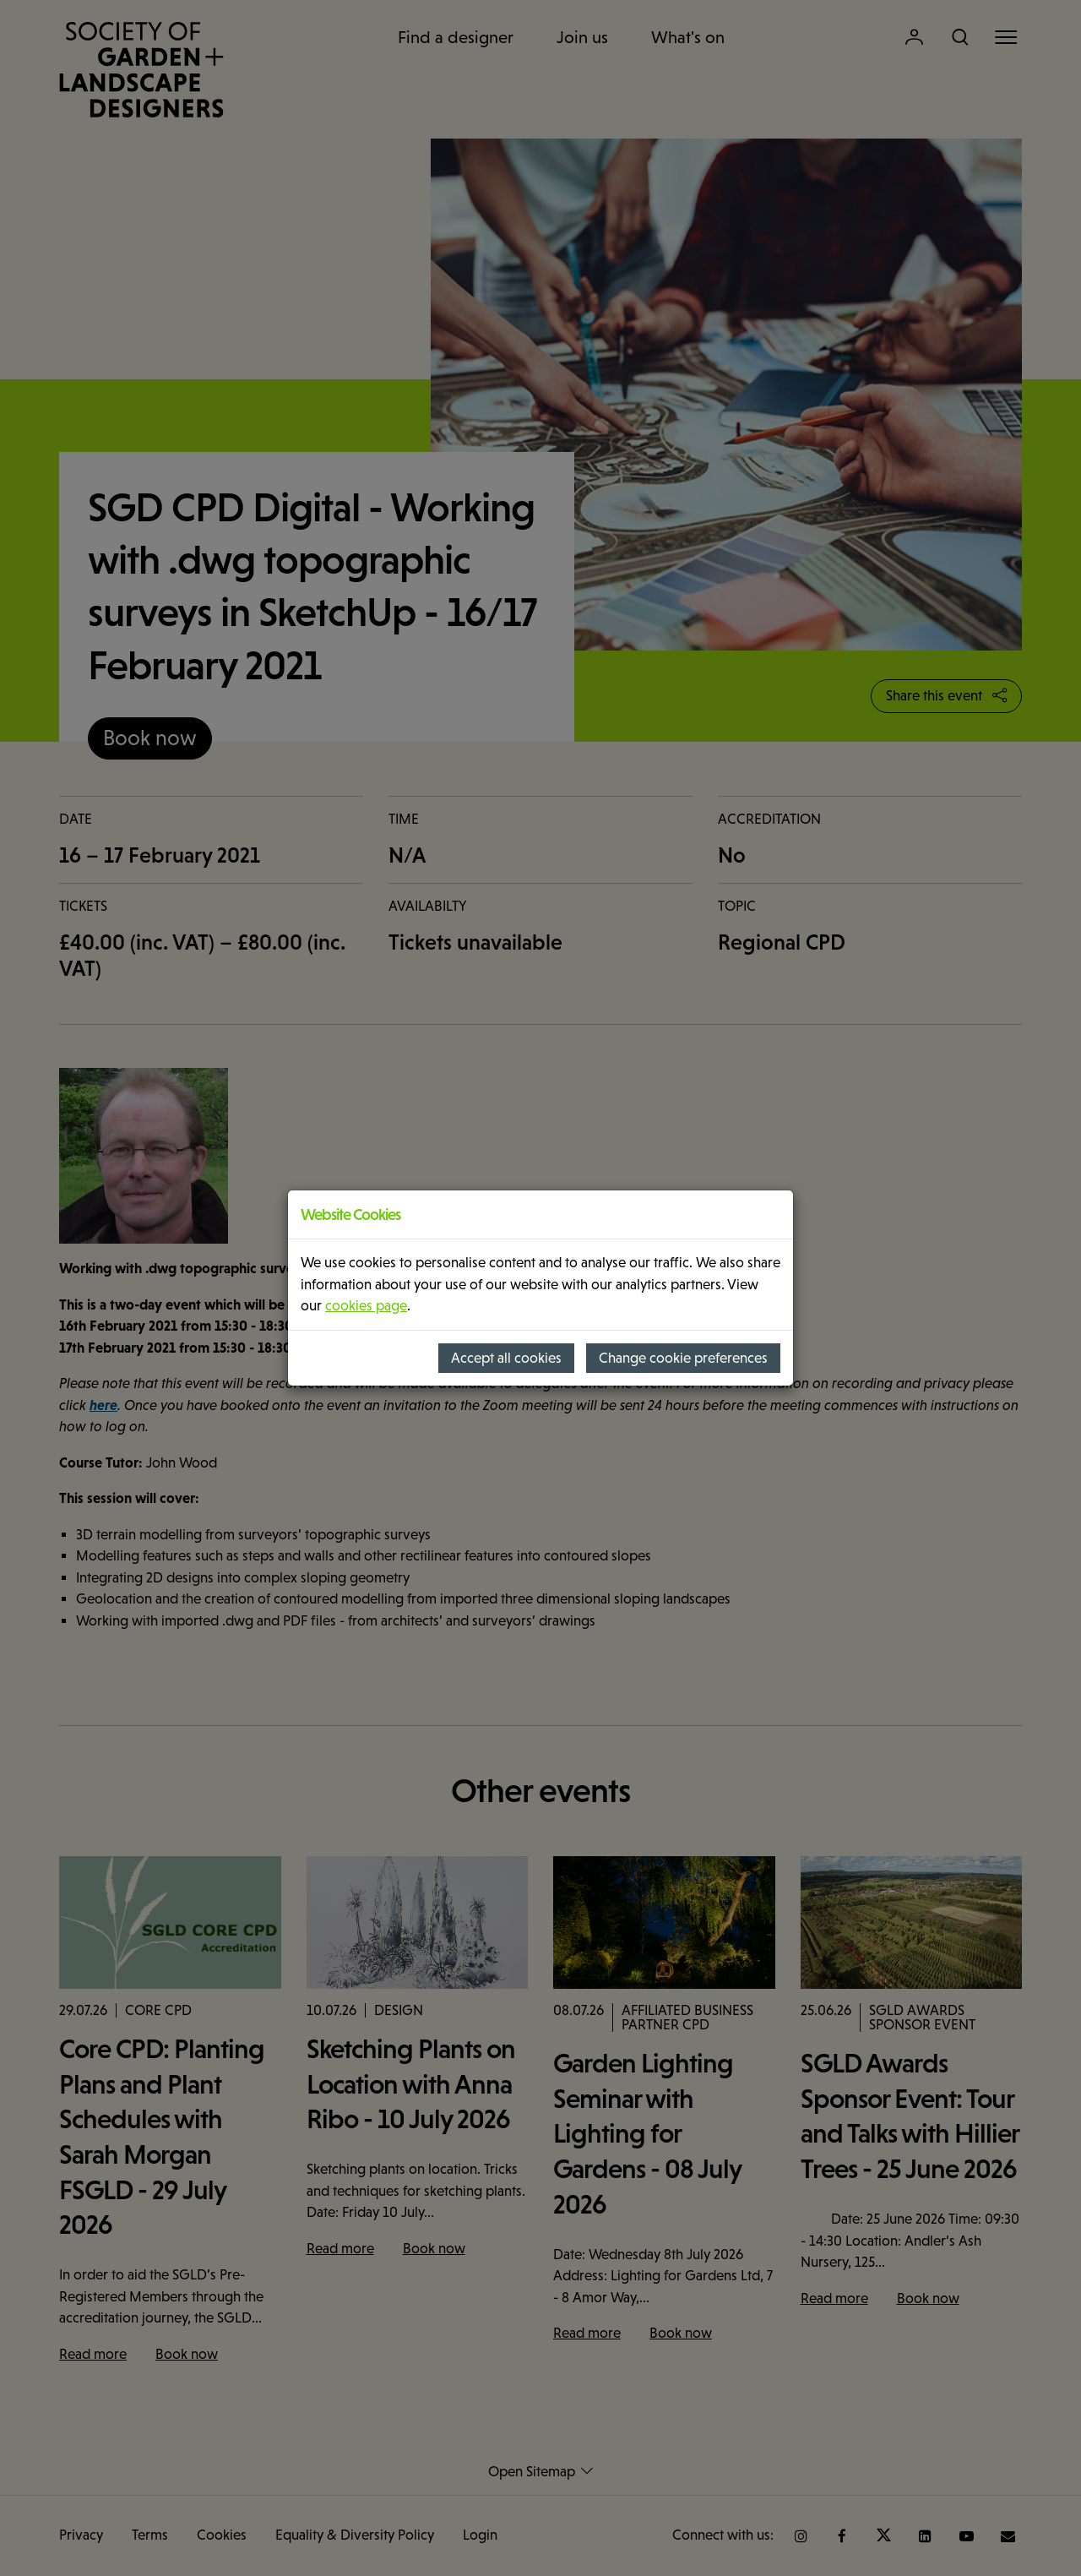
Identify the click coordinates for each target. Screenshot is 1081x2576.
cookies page (366, 1306)
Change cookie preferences (683, 1358)
